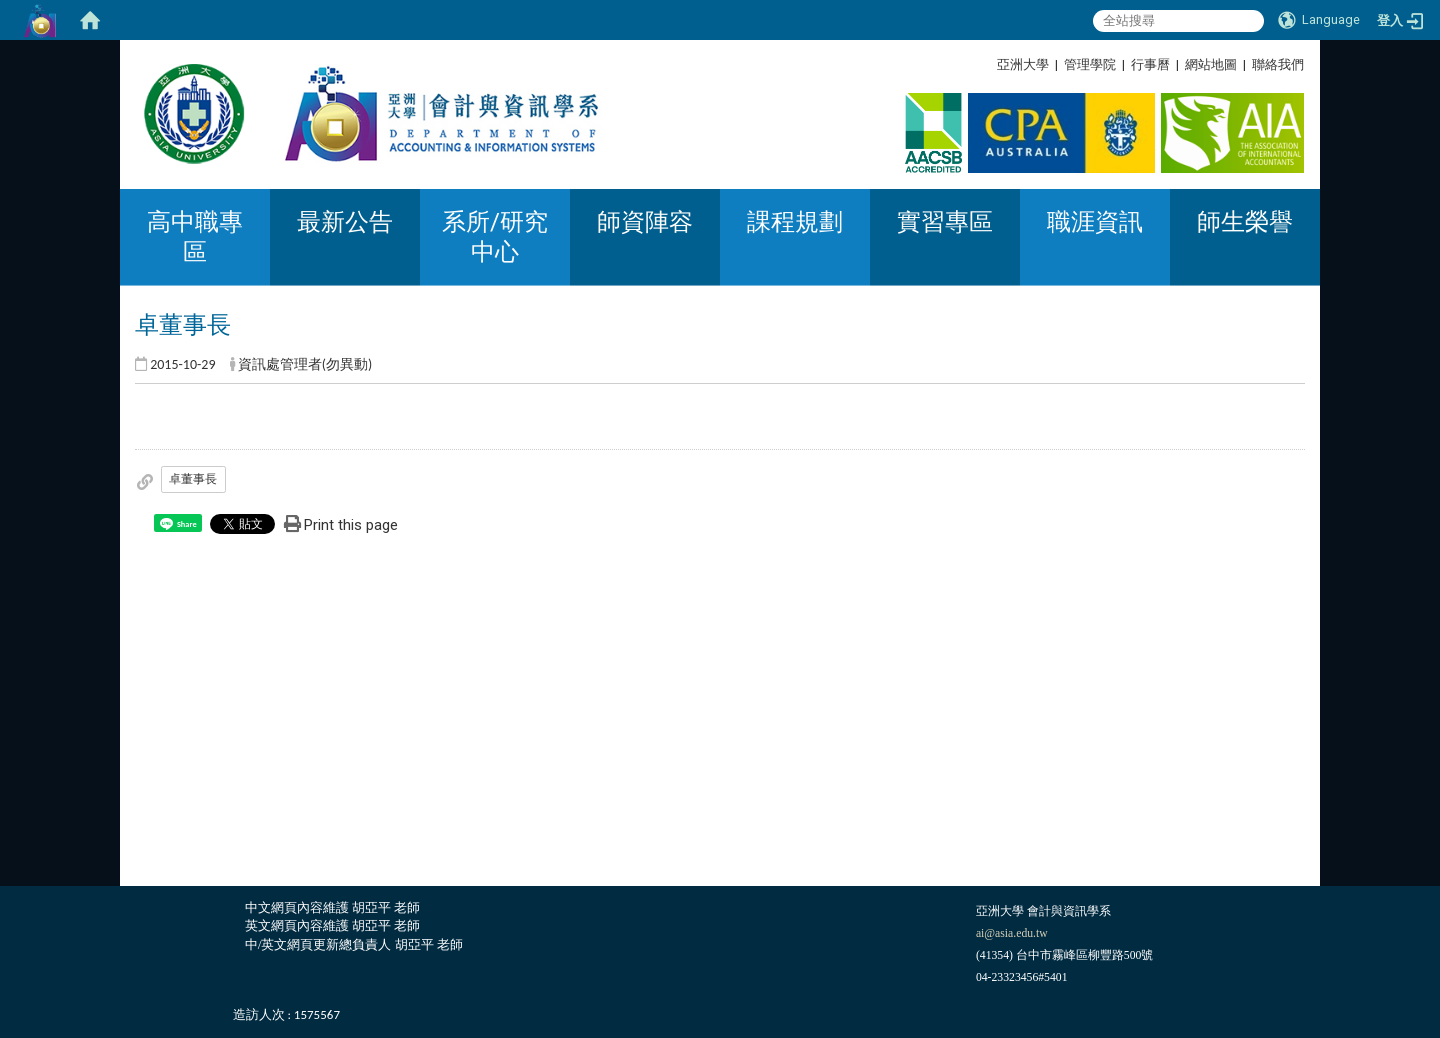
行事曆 (1150, 64)
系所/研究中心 (495, 237)
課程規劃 (795, 222)
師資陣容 (645, 222)
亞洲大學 (1023, 64)
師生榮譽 (1245, 222)
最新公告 (345, 222)
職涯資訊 (1095, 222)
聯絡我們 (1278, 64)
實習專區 (945, 222)
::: (1296, 64)
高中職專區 (195, 237)
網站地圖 (1211, 64)
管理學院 (1090, 64)
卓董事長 (193, 479)
